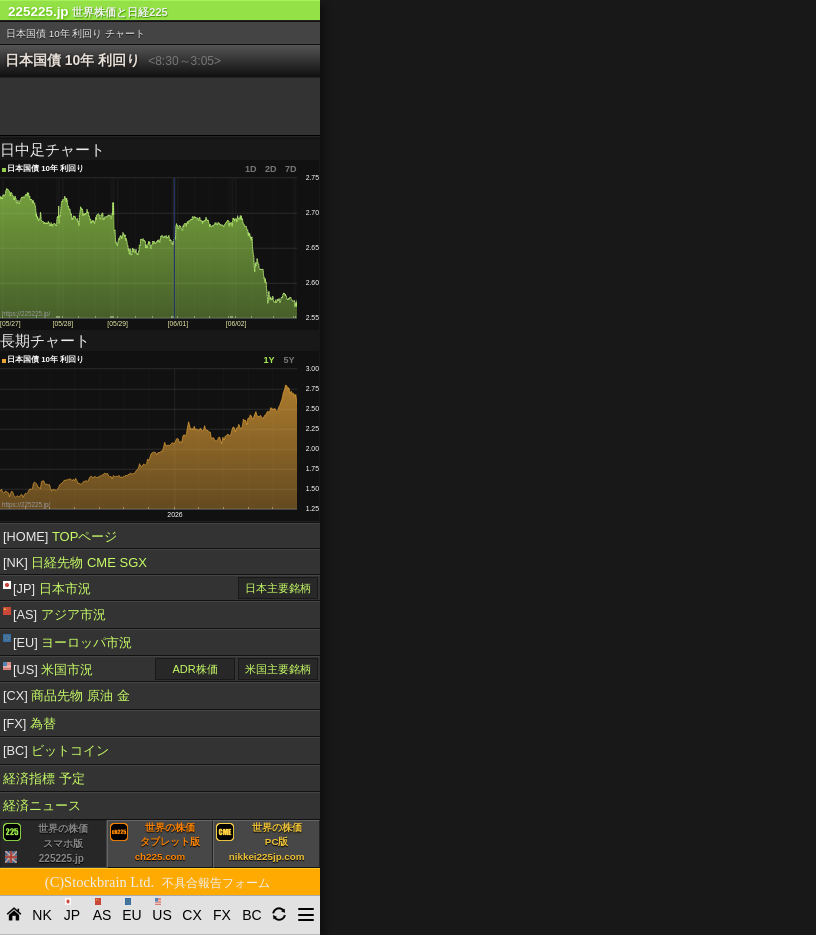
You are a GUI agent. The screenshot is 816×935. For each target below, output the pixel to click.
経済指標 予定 (44, 778)
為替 (29, 723)
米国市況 (48, 670)
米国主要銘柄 (278, 669)
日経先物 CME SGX (75, 562)
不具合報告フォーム (216, 883)
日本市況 (47, 589)
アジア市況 (54, 615)
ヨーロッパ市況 (67, 642)
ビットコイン (56, 750)
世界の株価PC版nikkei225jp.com (260, 842)
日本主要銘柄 (278, 588)
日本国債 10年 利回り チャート (75, 33)
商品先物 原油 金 (66, 695)
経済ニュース (42, 805)
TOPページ (60, 536)
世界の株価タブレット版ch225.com (155, 842)
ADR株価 (194, 669)
